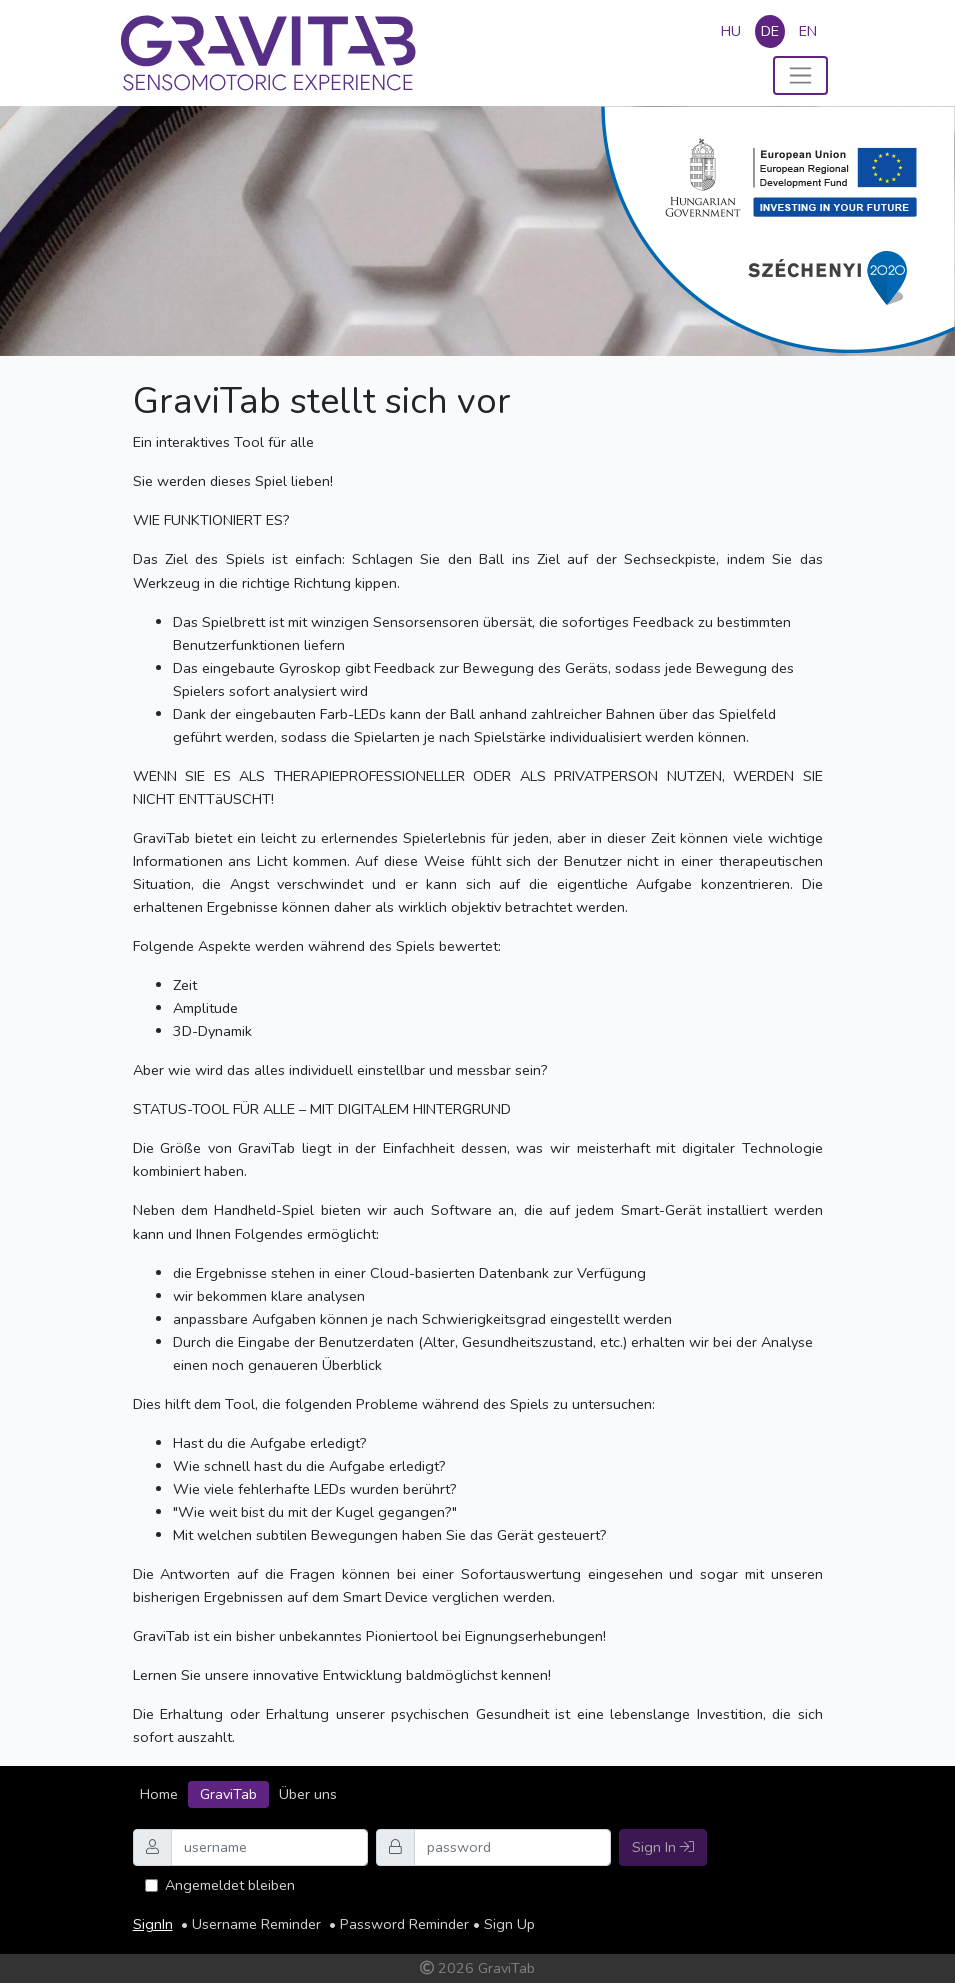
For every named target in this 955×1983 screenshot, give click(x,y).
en (808, 31)
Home (159, 1794)
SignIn (153, 1924)
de (770, 31)
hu (731, 31)
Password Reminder (404, 1924)
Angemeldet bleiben (230, 1885)
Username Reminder (256, 1924)
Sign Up (509, 1924)
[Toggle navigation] (800, 75)
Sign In (663, 1847)
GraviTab (228, 1794)
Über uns (308, 1794)
